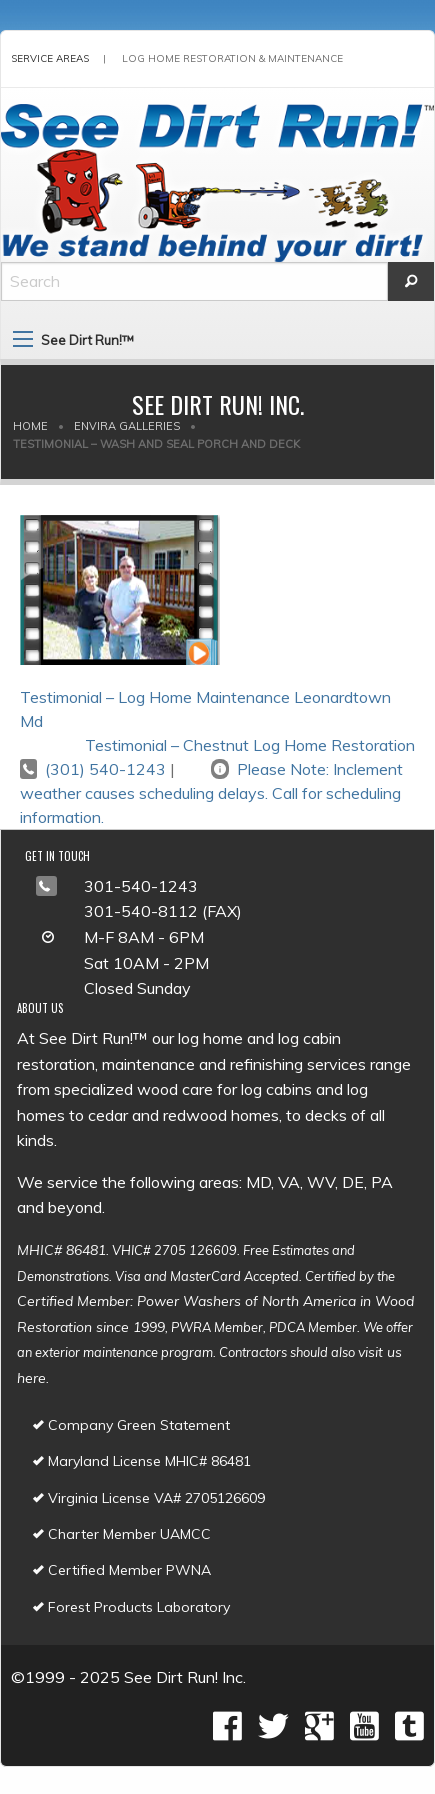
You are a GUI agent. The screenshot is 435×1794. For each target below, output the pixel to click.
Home (30, 426)
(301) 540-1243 (105, 769)
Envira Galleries (127, 426)
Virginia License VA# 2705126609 (149, 1498)
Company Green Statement (131, 1425)
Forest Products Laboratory (131, 1607)
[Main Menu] (23, 339)
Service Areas (50, 59)
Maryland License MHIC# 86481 (142, 1461)
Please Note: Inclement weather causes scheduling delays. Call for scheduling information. (211, 793)
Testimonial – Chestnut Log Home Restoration (250, 745)
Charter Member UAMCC (122, 1534)
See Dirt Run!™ (87, 340)
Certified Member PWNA (122, 1570)
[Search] (194, 281)
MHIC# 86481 (61, 1250)
